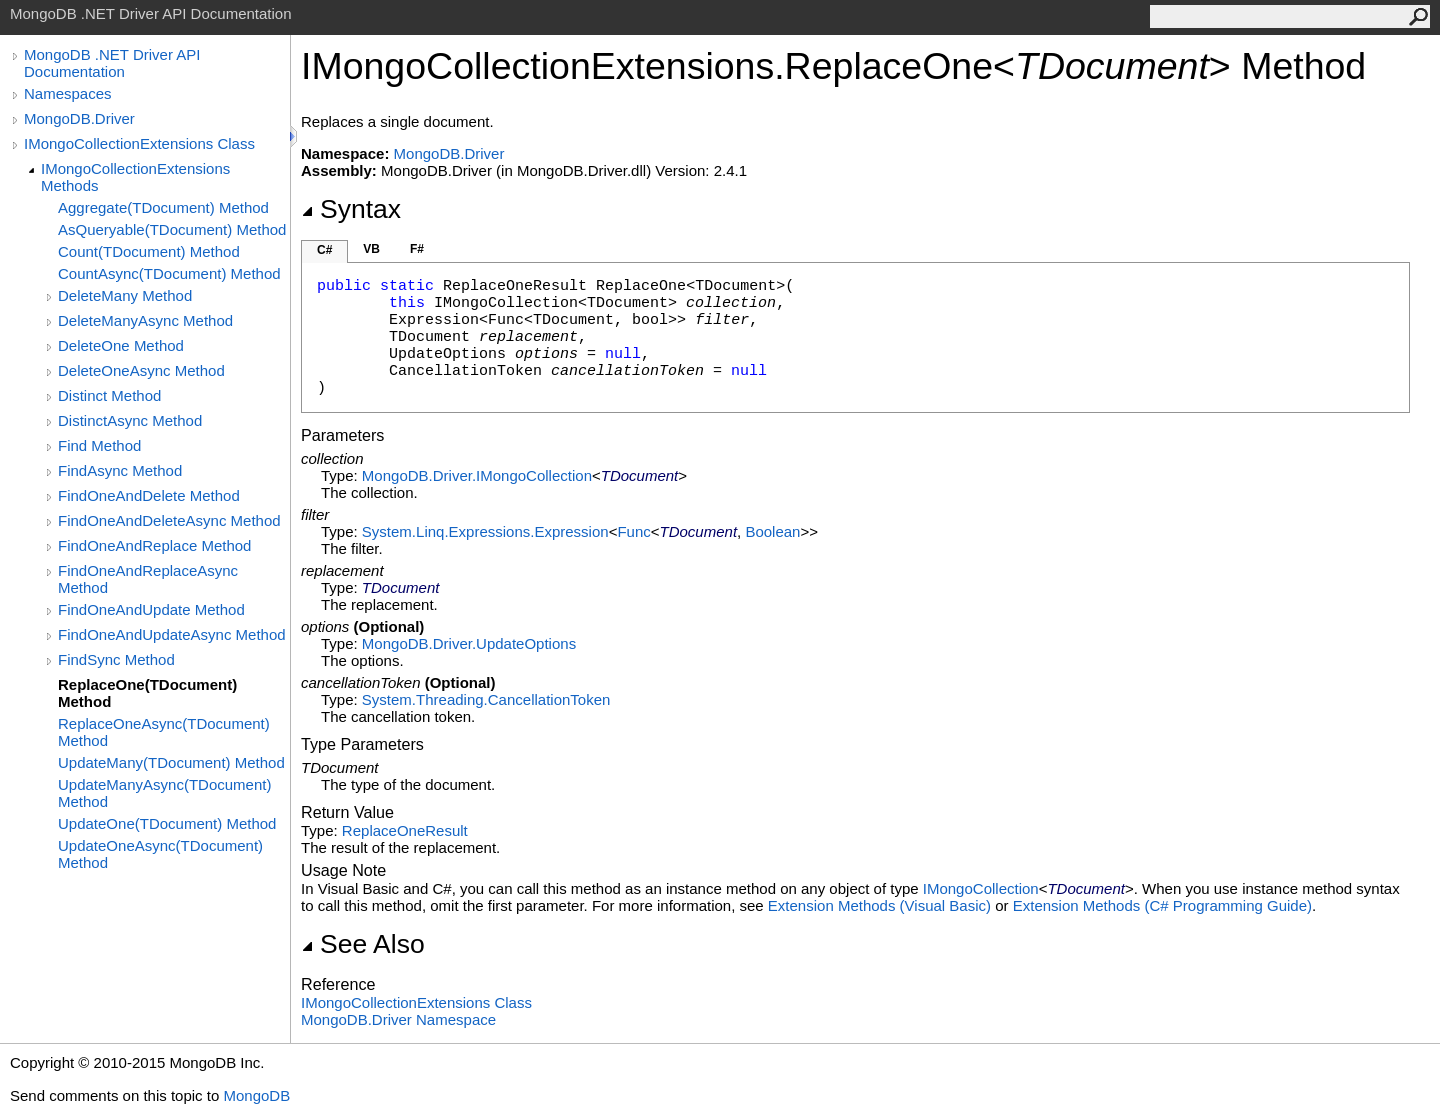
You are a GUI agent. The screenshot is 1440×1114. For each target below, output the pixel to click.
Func (633, 531)
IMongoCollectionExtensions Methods (135, 177)
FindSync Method (116, 659)
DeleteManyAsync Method (145, 320)
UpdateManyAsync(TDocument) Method (164, 793)
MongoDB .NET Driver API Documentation (112, 63)
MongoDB (256, 1095)
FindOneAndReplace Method (154, 545)
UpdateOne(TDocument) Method (167, 823)
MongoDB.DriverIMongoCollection (477, 475)
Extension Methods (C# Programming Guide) (1162, 905)
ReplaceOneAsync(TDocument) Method (164, 732)
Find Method (99, 445)
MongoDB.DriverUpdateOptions (469, 643)
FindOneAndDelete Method (149, 495)
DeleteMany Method (125, 295)
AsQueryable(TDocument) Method (172, 229)
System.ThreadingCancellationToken (486, 699)
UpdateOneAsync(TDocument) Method (160, 854)
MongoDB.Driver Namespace (398, 1019)
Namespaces (68, 93)
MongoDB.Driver (79, 118)
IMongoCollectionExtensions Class (139, 143)
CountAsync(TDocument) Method (169, 273)
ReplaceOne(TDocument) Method (147, 693)
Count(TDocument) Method (149, 251)
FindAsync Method (120, 470)
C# (324, 250)
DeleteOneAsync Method (141, 370)
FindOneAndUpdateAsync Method (172, 634)
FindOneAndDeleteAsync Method (169, 520)
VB (371, 249)
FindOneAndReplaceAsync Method (148, 579)
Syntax (351, 209)
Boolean (772, 531)
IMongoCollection (981, 888)
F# (417, 249)
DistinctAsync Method (130, 420)
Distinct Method (109, 395)
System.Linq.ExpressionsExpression (485, 531)
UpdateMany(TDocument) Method (171, 762)
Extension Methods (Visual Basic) (879, 905)
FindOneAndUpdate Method (151, 609)
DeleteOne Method (121, 345)
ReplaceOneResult (405, 830)
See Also (363, 944)
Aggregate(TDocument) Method (163, 207)
